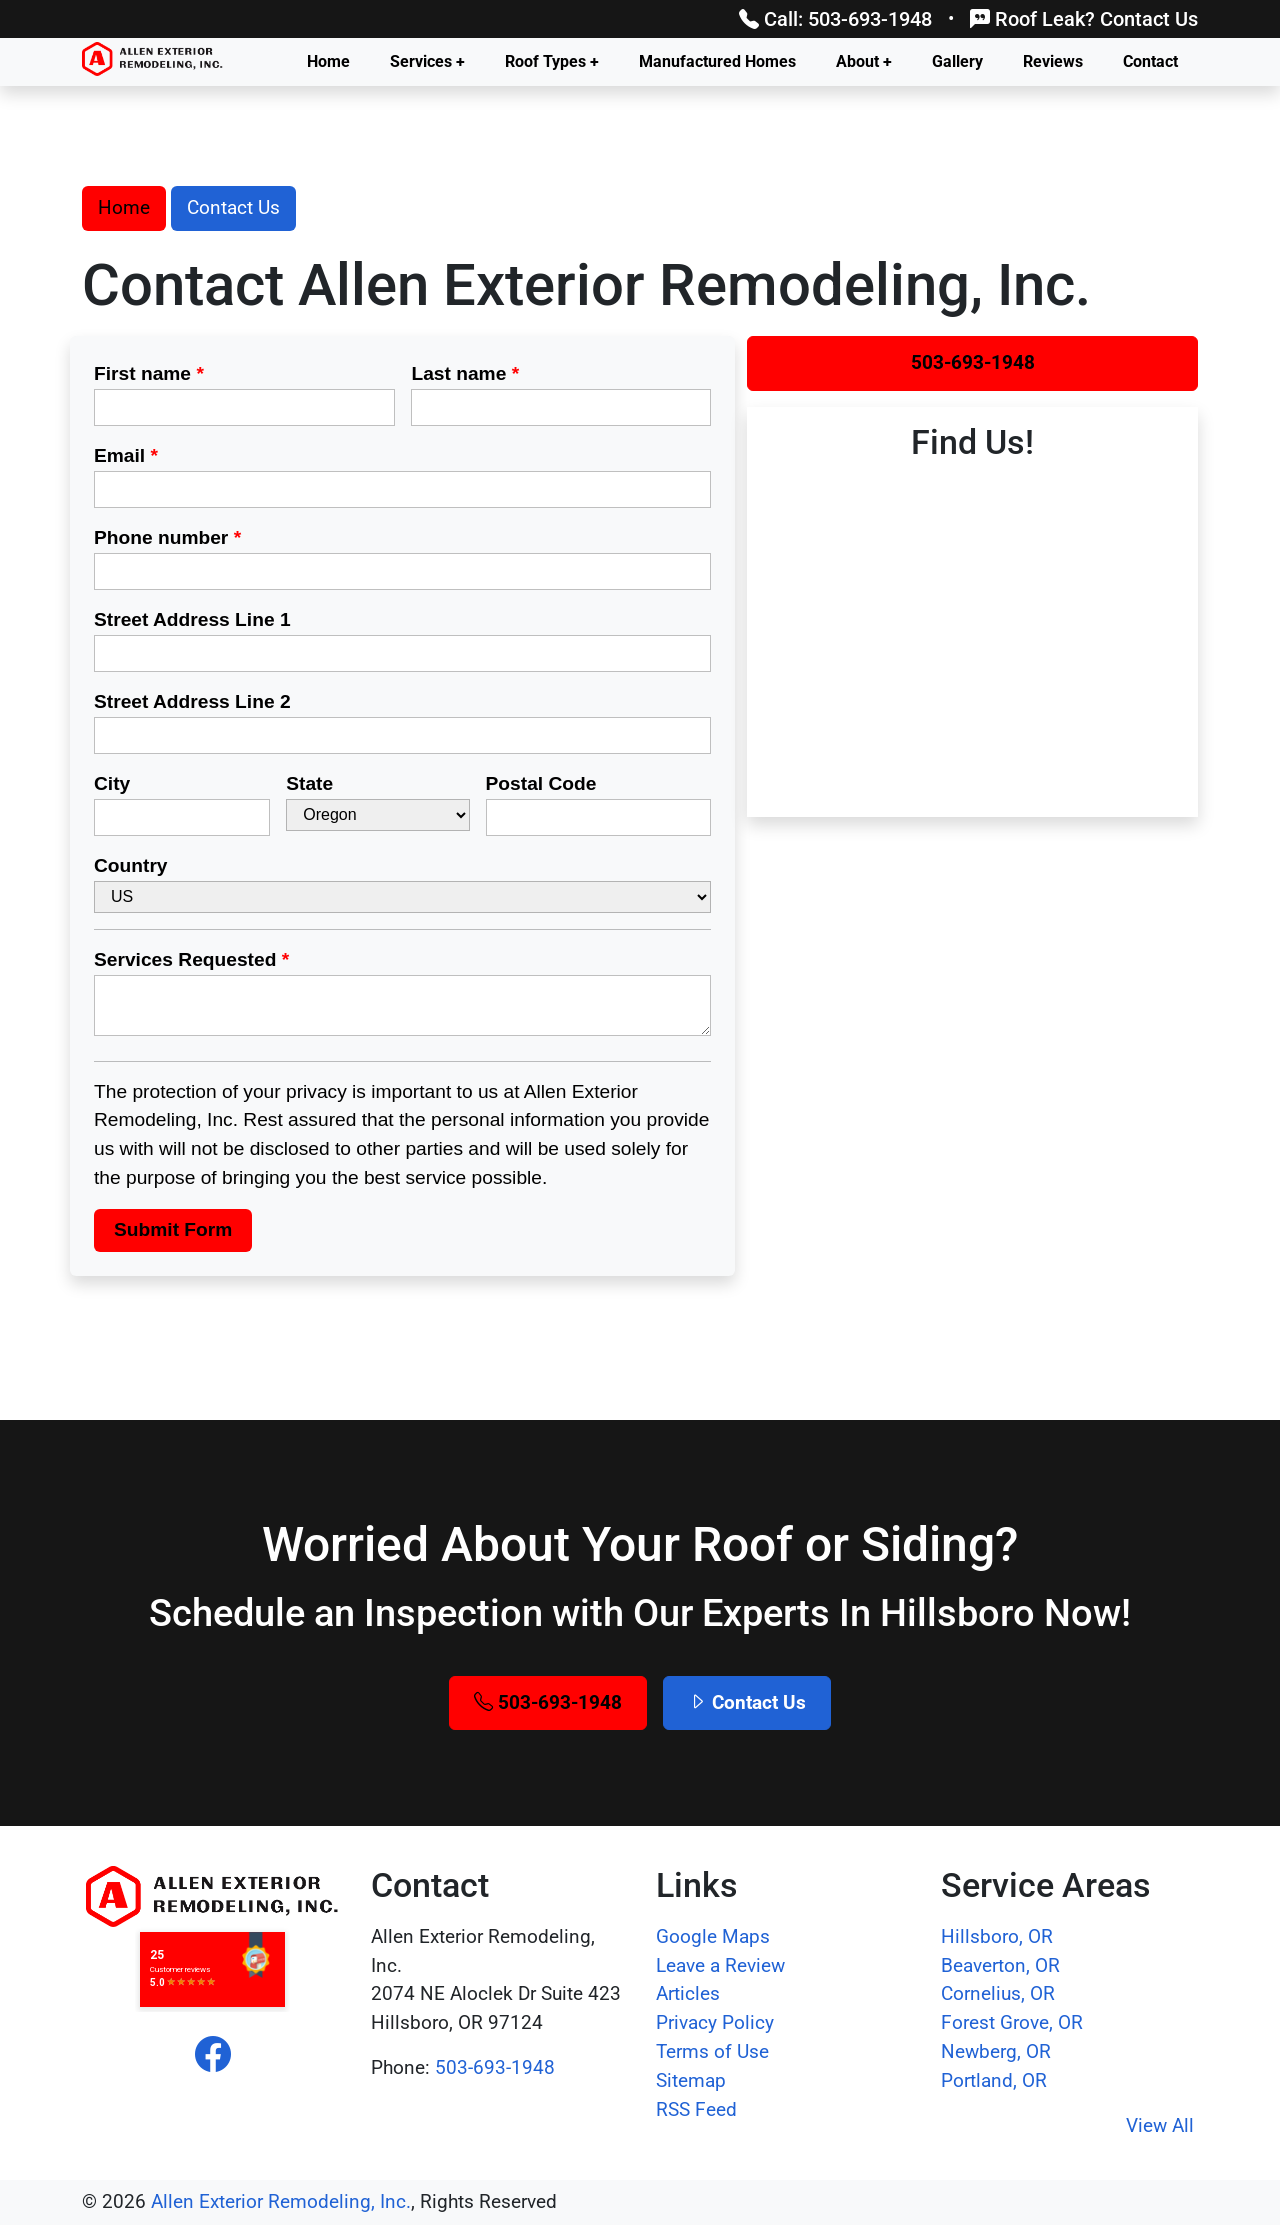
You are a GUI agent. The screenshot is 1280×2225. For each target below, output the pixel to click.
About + (864, 61)
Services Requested (191, 959)
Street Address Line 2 (192, 701)
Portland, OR (994, 2080)
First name (149, 373)
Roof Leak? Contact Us (1084, 19)
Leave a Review (720, 1965)
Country (131, 865)
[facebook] (213, 2055)
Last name (465, 373)
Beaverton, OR (1000, 1965)
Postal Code (541, 783)
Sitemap (691, 2080)
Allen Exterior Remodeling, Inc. (281, 2201)
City (112, 783)
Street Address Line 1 (192, 619)
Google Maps (713, 1936)
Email (126, 455)
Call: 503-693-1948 (835, 19)
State (309, 783)
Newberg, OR (996, 2051)
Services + (427, 61)
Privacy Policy (715, 2022)
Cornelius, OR (998, 1993)
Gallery (957, 61)
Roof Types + (552, 61)
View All (1160, 2125)
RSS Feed (696, 2109)
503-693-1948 (973, 362)
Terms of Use (712, 2051)
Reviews (1053, 61)
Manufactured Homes (717, 61)
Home (328, 61)
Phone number (167, 537)
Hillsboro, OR (997, 1936)
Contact (1150, 61)
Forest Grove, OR (1012, 2022)
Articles (688, 1993)
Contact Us (233, 207)
